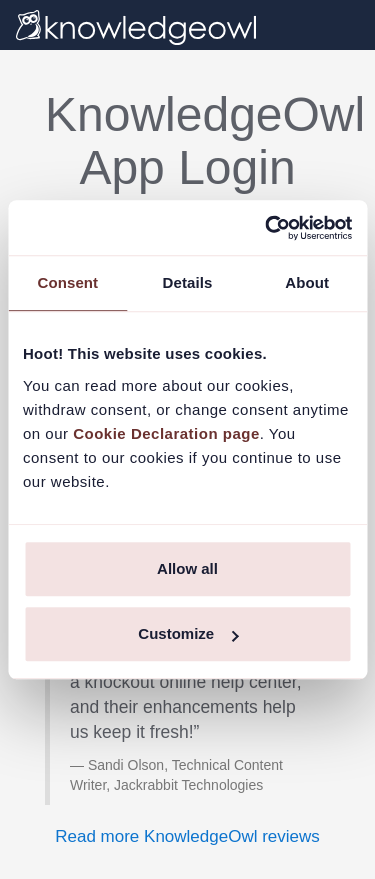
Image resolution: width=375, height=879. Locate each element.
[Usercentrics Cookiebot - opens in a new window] (267, 228)
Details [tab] (188, 282)
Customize (188, 633)
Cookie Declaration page (166, 433)
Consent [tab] (67, 282)
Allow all (187, 568)
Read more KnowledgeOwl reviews (187, 836)
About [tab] (307, 282)
